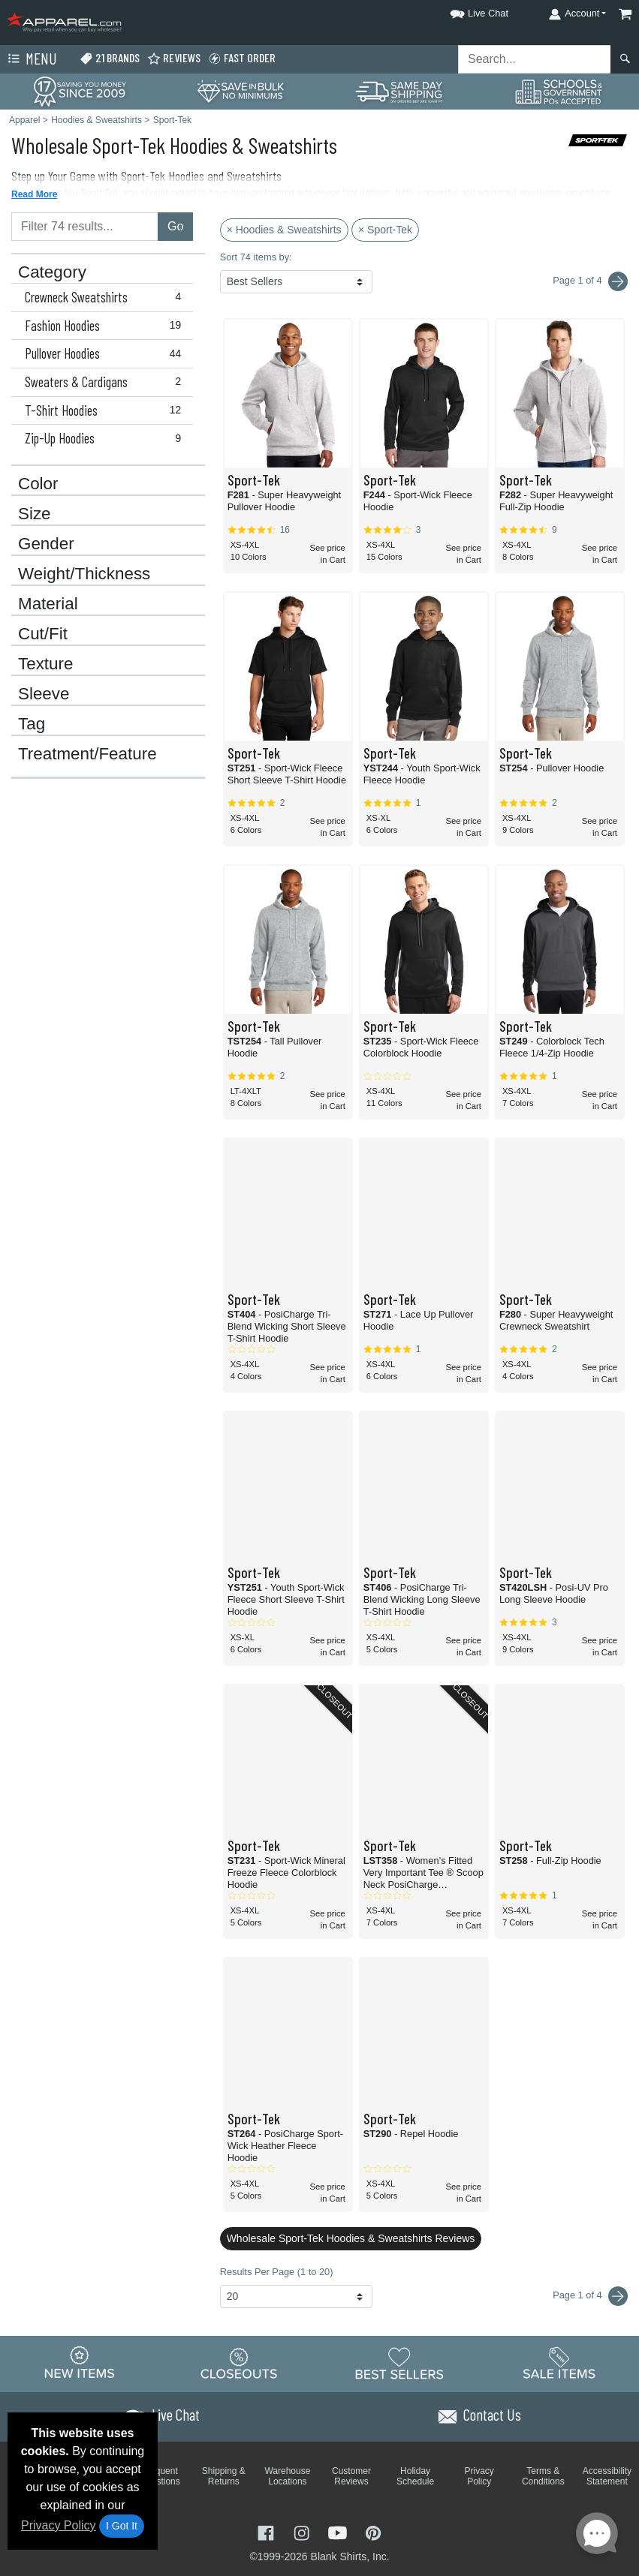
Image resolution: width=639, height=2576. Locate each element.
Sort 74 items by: (256, 257)
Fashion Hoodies (106, 325)
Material (48, 604)
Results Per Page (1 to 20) (276, 2271)
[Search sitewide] (534, 59)
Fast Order (242, 58)
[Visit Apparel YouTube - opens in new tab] (339, 2531)
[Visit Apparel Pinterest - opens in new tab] (373, 2531)
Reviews (173, 58)
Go (175, 226)
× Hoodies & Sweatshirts (284, 230)
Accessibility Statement (607, 2476)
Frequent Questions (160, 2476)
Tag (31, 724)
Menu (31, 59)
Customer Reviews (351, 2476)
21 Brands (110, 58)
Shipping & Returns (224, 2476)
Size (34, 514)
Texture (45, 664)
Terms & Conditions (543, 2476)
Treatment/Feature (87, 754)
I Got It (121, 2526)
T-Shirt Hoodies (106, 410)
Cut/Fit (43, 634)
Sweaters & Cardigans (106, 382)
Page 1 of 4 (590, 2296)
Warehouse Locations (287, 2476)
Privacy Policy (58, 2525)
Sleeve (43, 694)
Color (38, 484)
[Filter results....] (84, 226)
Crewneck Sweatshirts (106, 297)
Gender (46, 544)
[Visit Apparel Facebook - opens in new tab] (267, 2531)
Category (52, 272)
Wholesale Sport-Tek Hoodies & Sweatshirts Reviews (351, 2238)
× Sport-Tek (385, 230)
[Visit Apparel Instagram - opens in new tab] (303, 2531)
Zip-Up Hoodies (106, 438)
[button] (465, 11)
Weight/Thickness (84, 574)
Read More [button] (34, 194)
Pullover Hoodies (106, 353)
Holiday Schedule (415, 2476)
